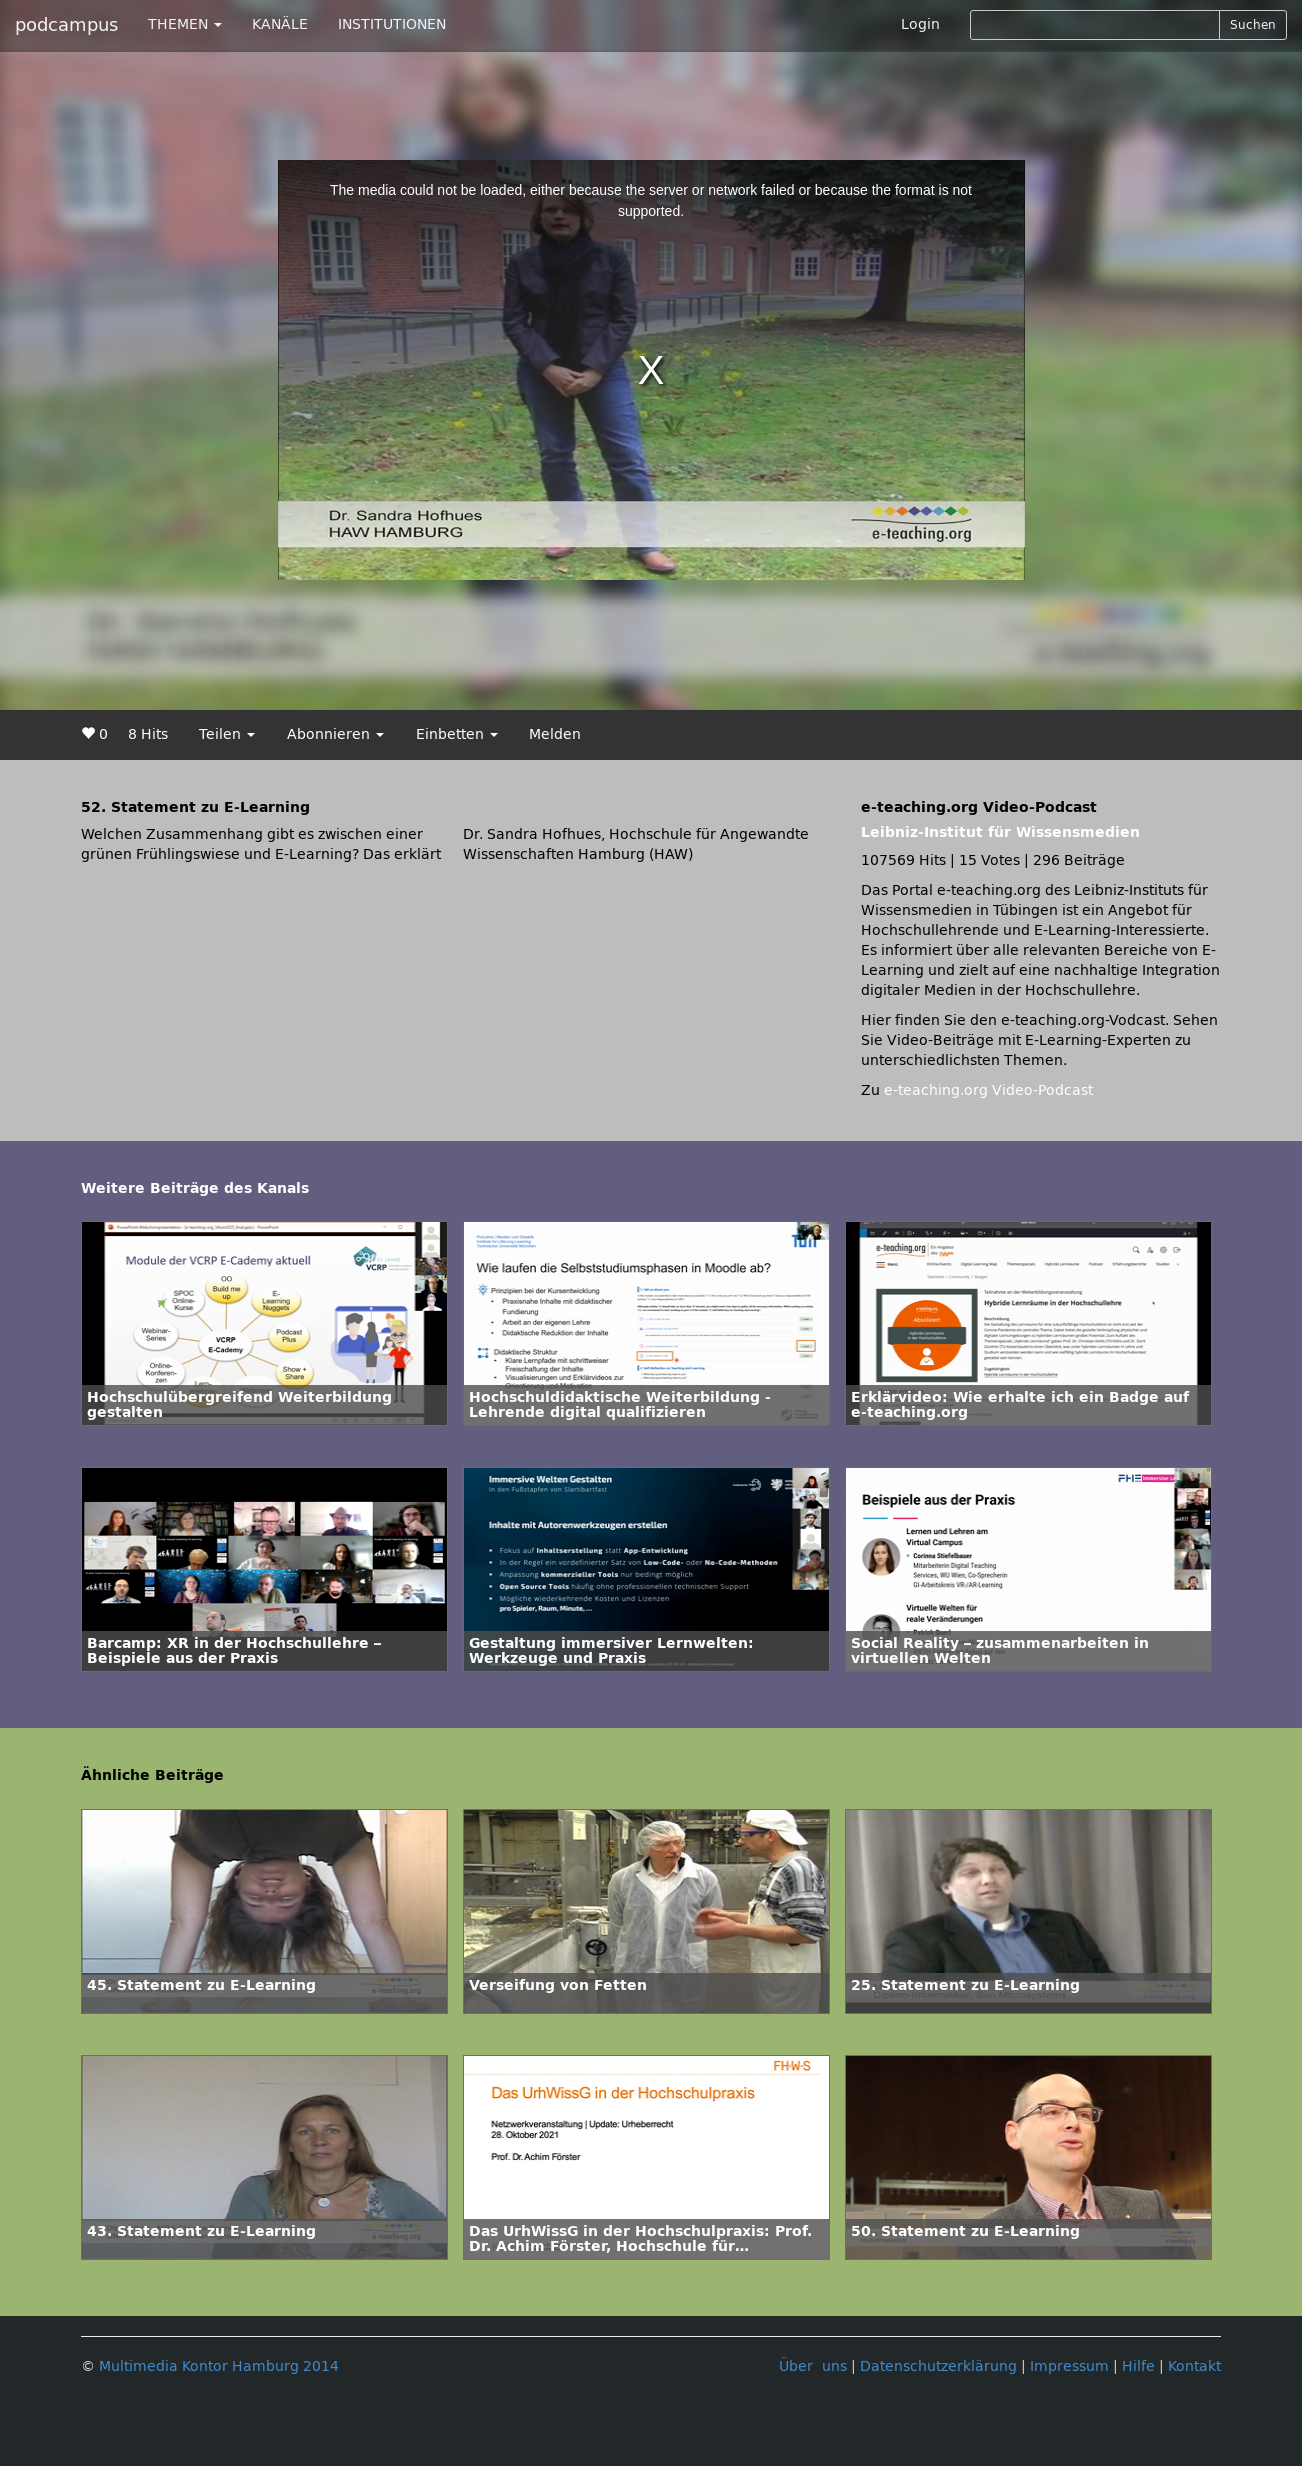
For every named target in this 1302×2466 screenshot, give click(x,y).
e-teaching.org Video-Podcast (988, 1090)
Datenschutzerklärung (938, 2366)
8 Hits (148, 734)
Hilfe (1138, 2366)
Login (920, 24)
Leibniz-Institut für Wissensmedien (1000, 832)
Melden (555, 734)
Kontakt (1194, 2366)
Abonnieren (335, 734)
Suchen (1253, 25)
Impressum (1069, 2366)
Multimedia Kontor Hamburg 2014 (219, 2366)
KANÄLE (280, 24)
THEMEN (185, 24)
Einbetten (457, 734)
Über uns (813, 2366)
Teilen (227, 734)
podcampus (66, 25)
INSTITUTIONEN (392, 24)
